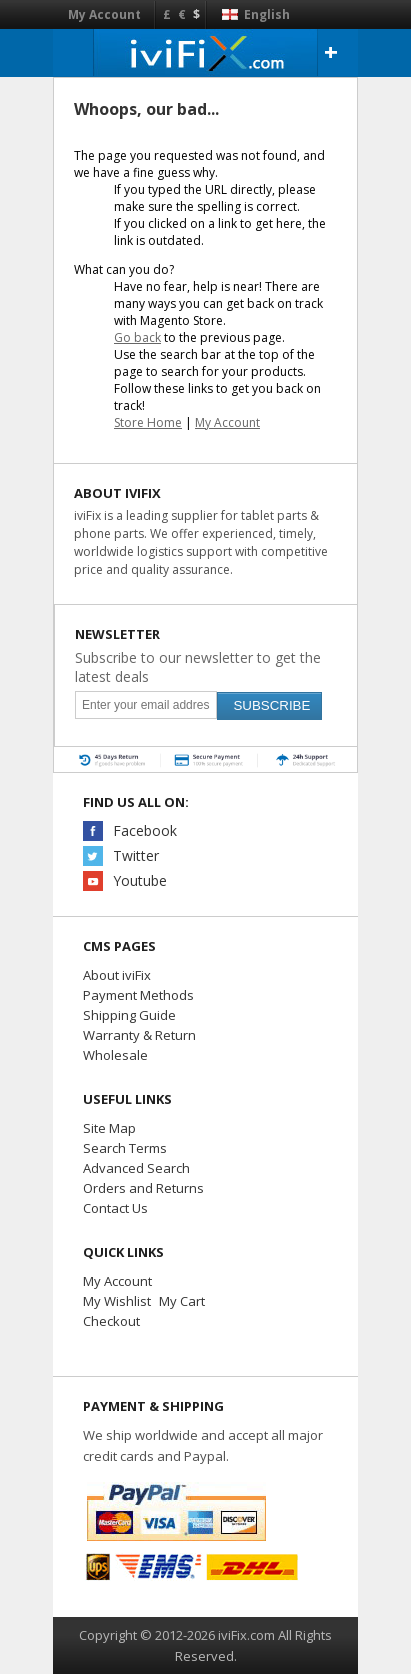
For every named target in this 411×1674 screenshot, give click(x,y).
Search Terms (125, 1148)
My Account (104, 14)
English (256, 14)
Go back (137, 337)
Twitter (136, 855)
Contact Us (115, 1208)
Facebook (145, 830)
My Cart (182, 1301)
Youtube (140, 880)
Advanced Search (136, 1168)
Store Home (148, 422)
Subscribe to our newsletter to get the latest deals (198, 667)
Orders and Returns (143, 1188)
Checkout (111, 1321)
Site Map (109, 1128)
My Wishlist (117, 1301)
